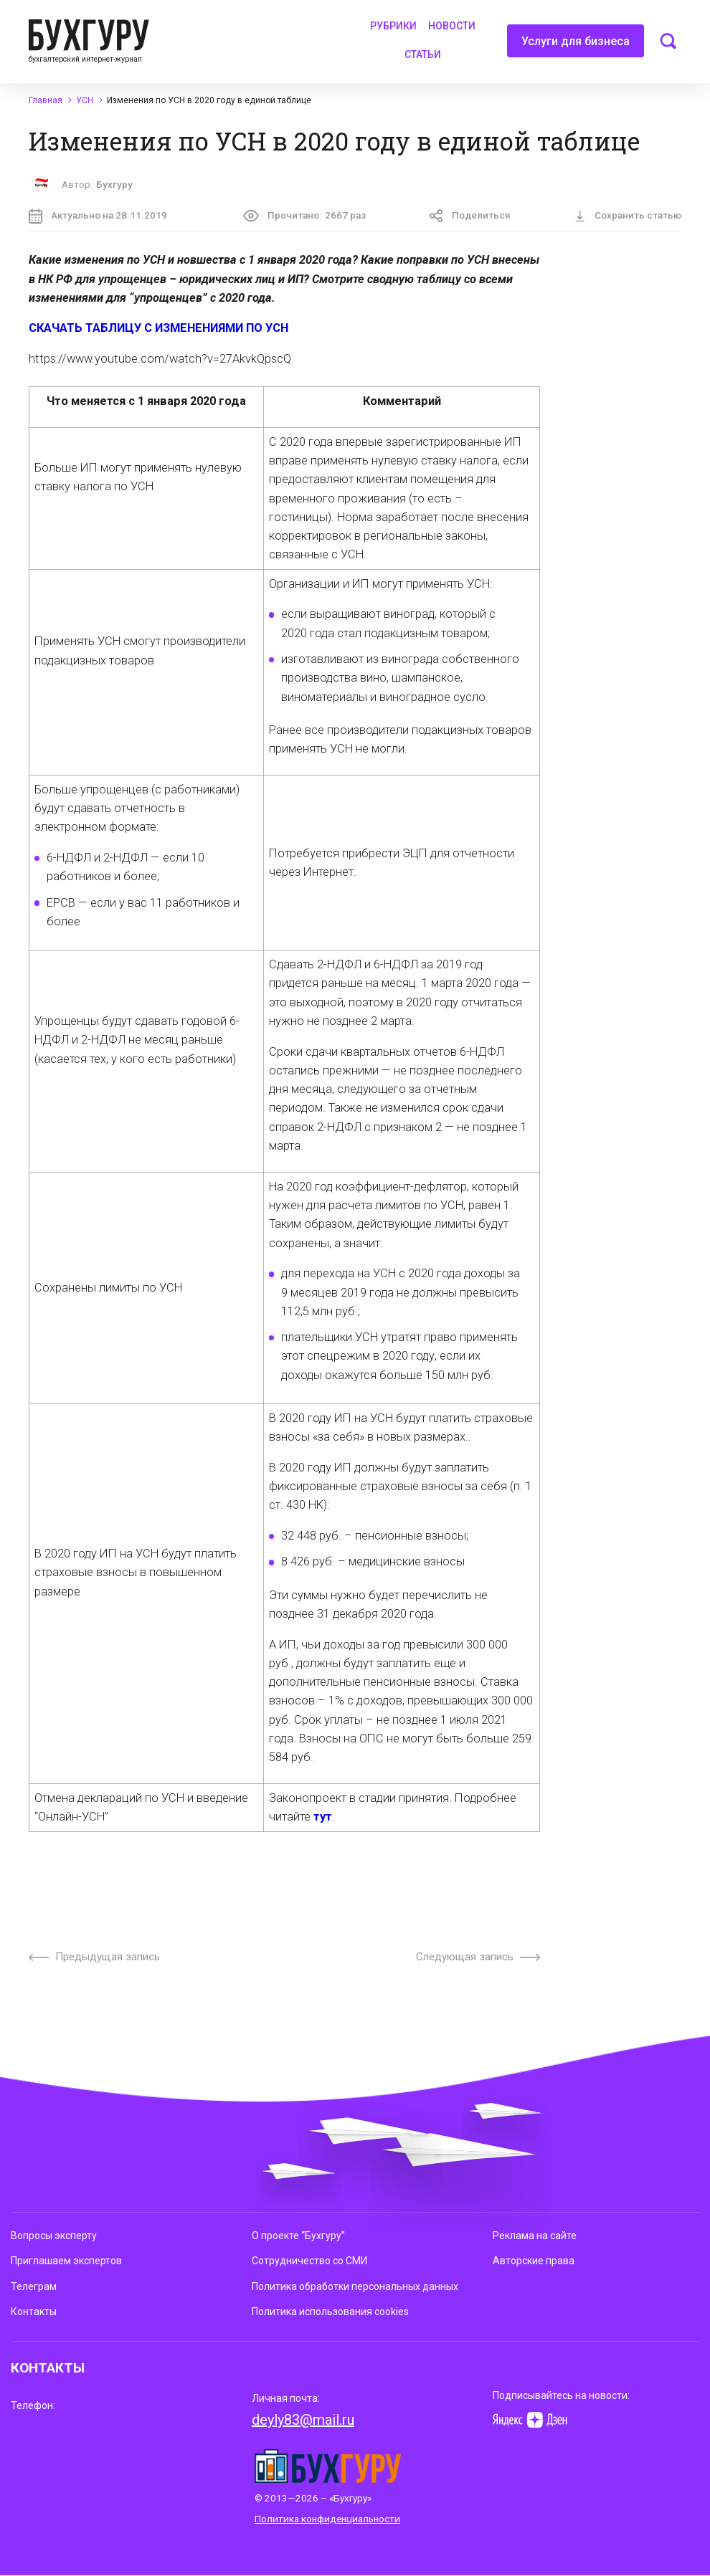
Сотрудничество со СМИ (309, 2260)
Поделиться (470, 216)
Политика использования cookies (330, 2311)
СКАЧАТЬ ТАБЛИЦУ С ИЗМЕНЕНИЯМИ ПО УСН (158, 328)
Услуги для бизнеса (575, 45)
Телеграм (34, 2286)
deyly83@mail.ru (303, 2420)
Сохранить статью (627, 215)
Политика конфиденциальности (327, 2519)
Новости (451, 26)
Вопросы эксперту (54, 2235)
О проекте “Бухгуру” (298, 2235)
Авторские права (533, 2260)
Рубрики (393, 26)
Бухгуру (114, 184)
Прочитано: (304, 216)
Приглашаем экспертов (66, 2260)
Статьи (422, 54)
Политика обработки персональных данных (355, 2286)
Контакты (34, 2311)
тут (322, 1816)
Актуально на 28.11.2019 (98, 216)
